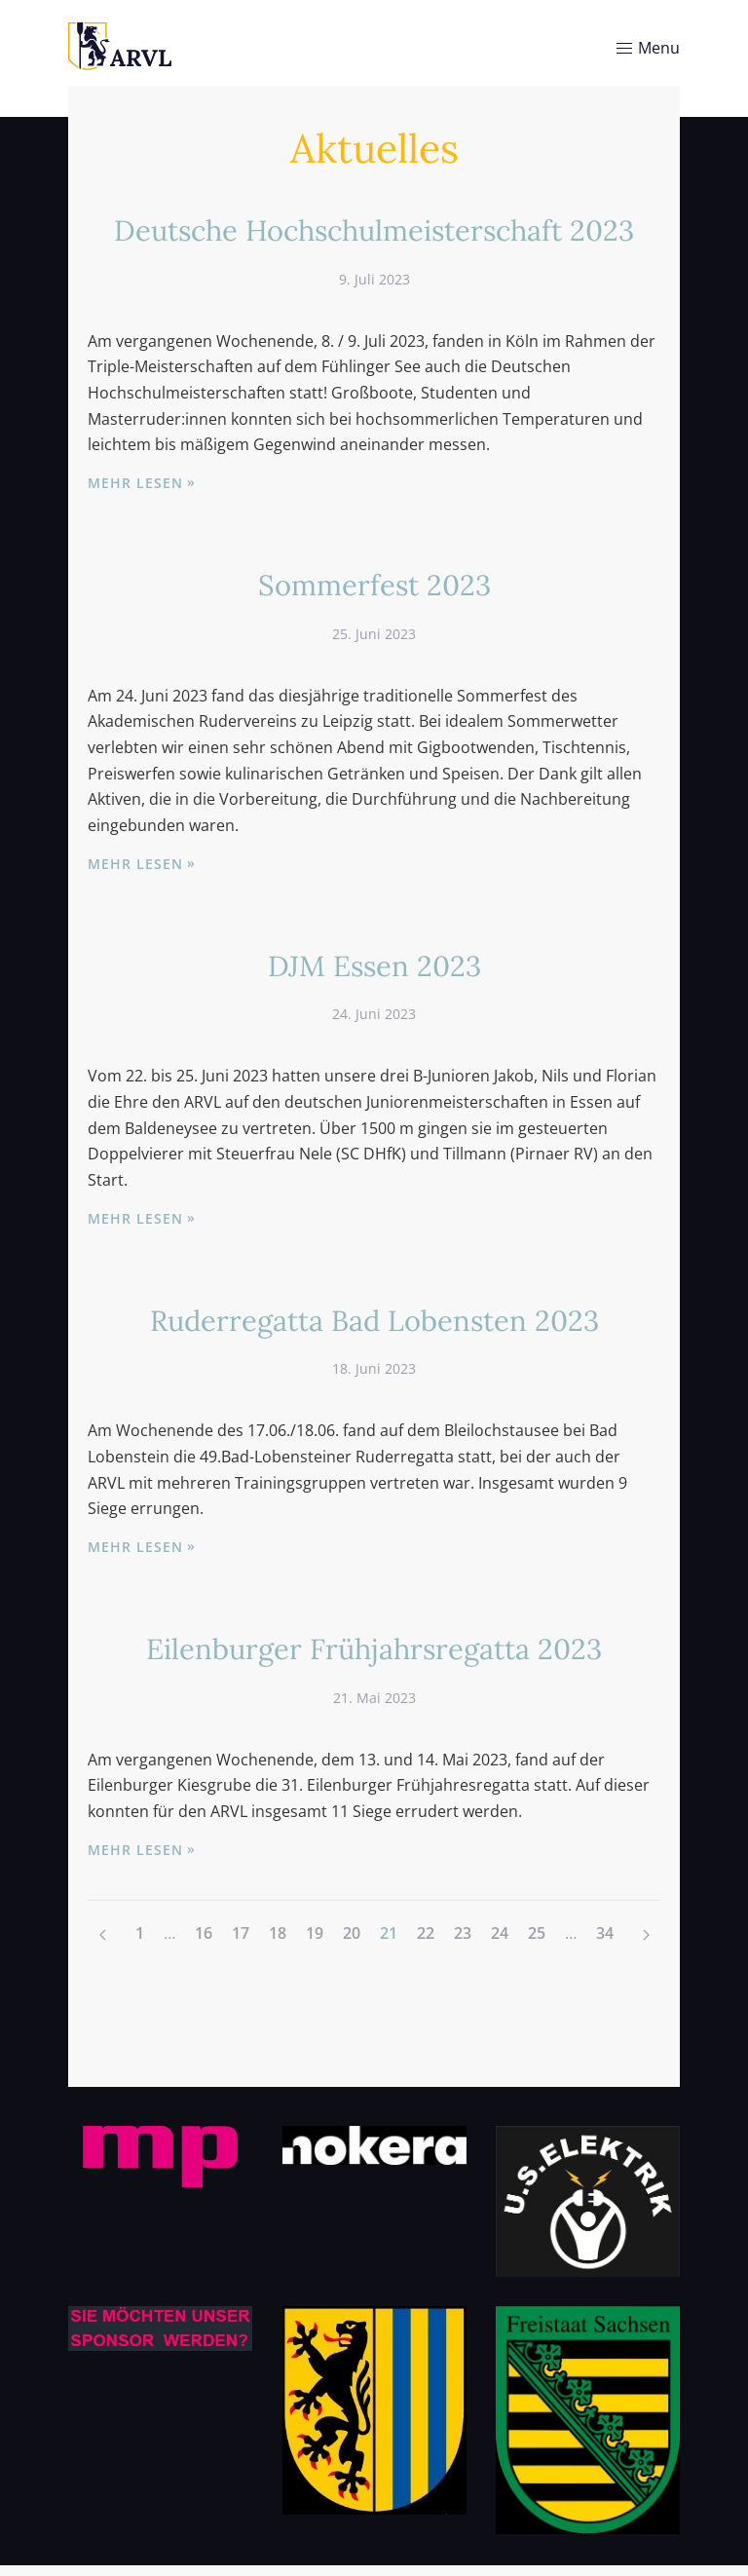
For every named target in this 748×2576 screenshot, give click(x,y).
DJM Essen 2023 (374, 965)
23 (462, 1933)
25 (536, 1933)
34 (605, 1933)
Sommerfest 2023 (374, 584)
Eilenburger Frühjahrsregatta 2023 (374, 1648)
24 (499, 1933)
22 (425, 1933)
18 (277, 1933)
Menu (647, 47)
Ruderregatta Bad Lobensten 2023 (374, 1320)
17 (240, 1933)
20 (351, 1933)
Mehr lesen (135, 483)
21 (388, 1933)
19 (314, 1933)
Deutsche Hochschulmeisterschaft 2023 (374, 229)
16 (203, 1933)
